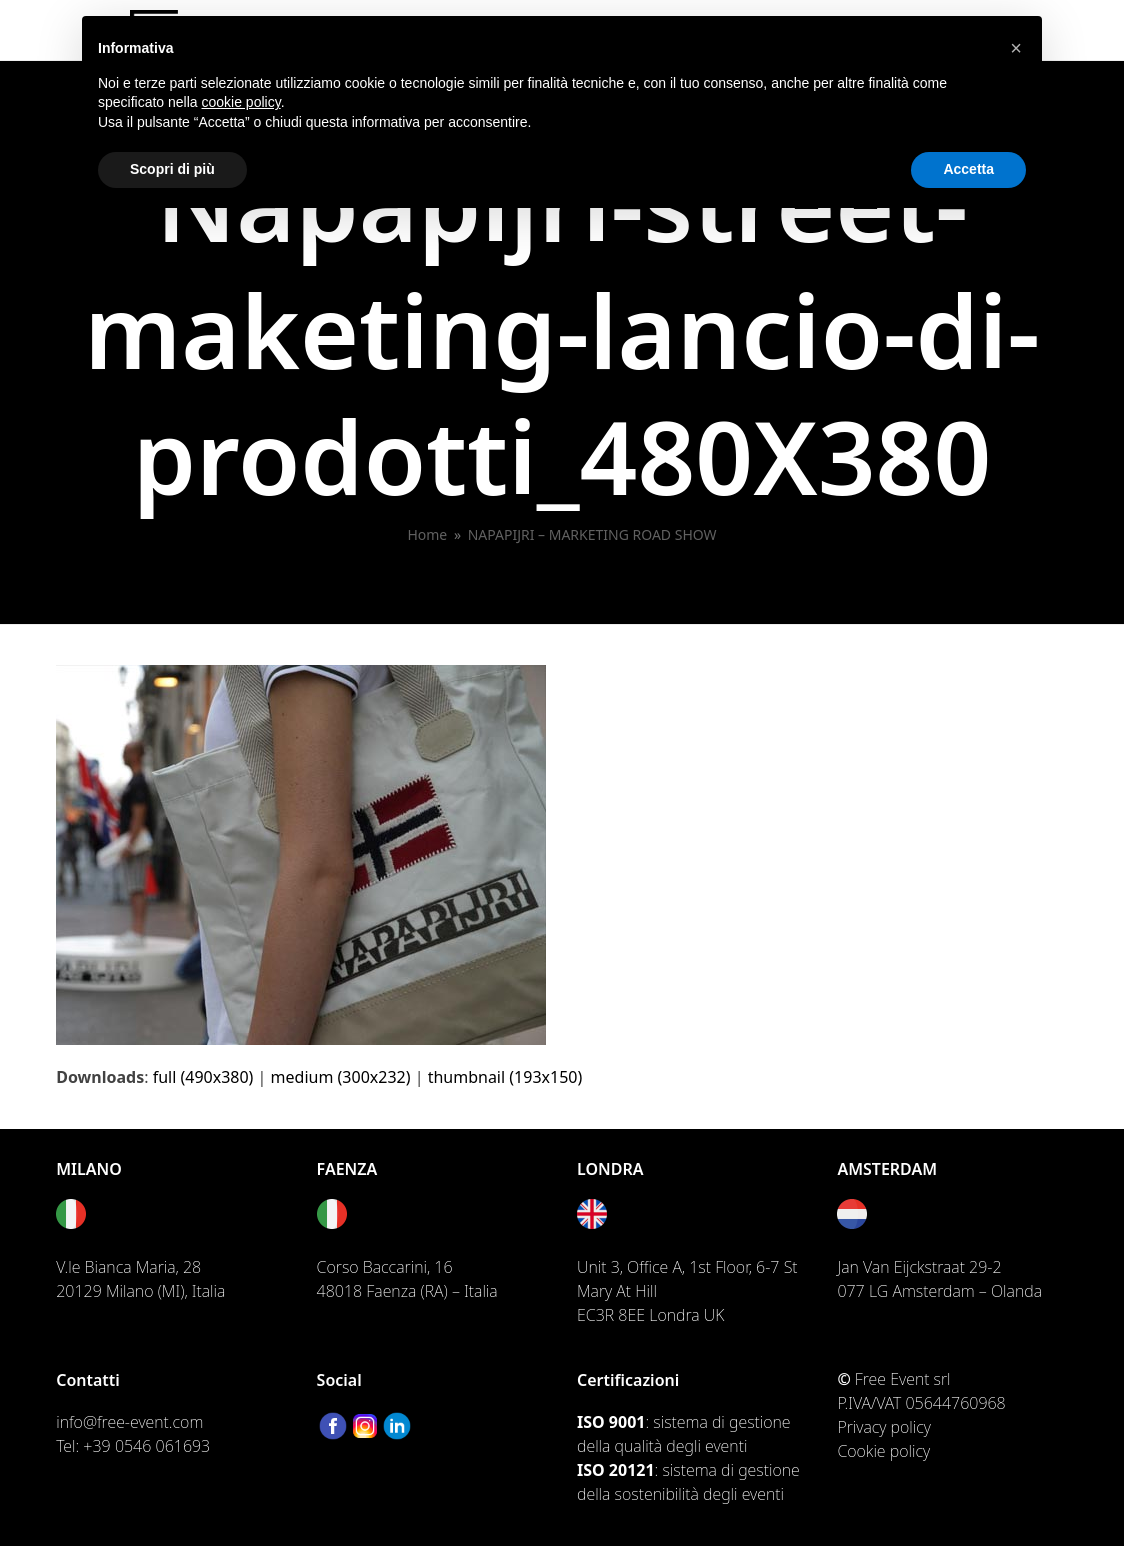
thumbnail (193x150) (505, 1077)
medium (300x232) (341, 1077)
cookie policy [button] (241, 102)
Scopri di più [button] (172, 169)
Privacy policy (884, 1427)
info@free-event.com (129, 1422)
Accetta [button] (968, 169)
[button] (1016, 48)
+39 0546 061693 (146, 1446)
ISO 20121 (616, 1470)
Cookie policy (883, 1451)
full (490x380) (203, 1077)
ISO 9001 (611, 1422)
